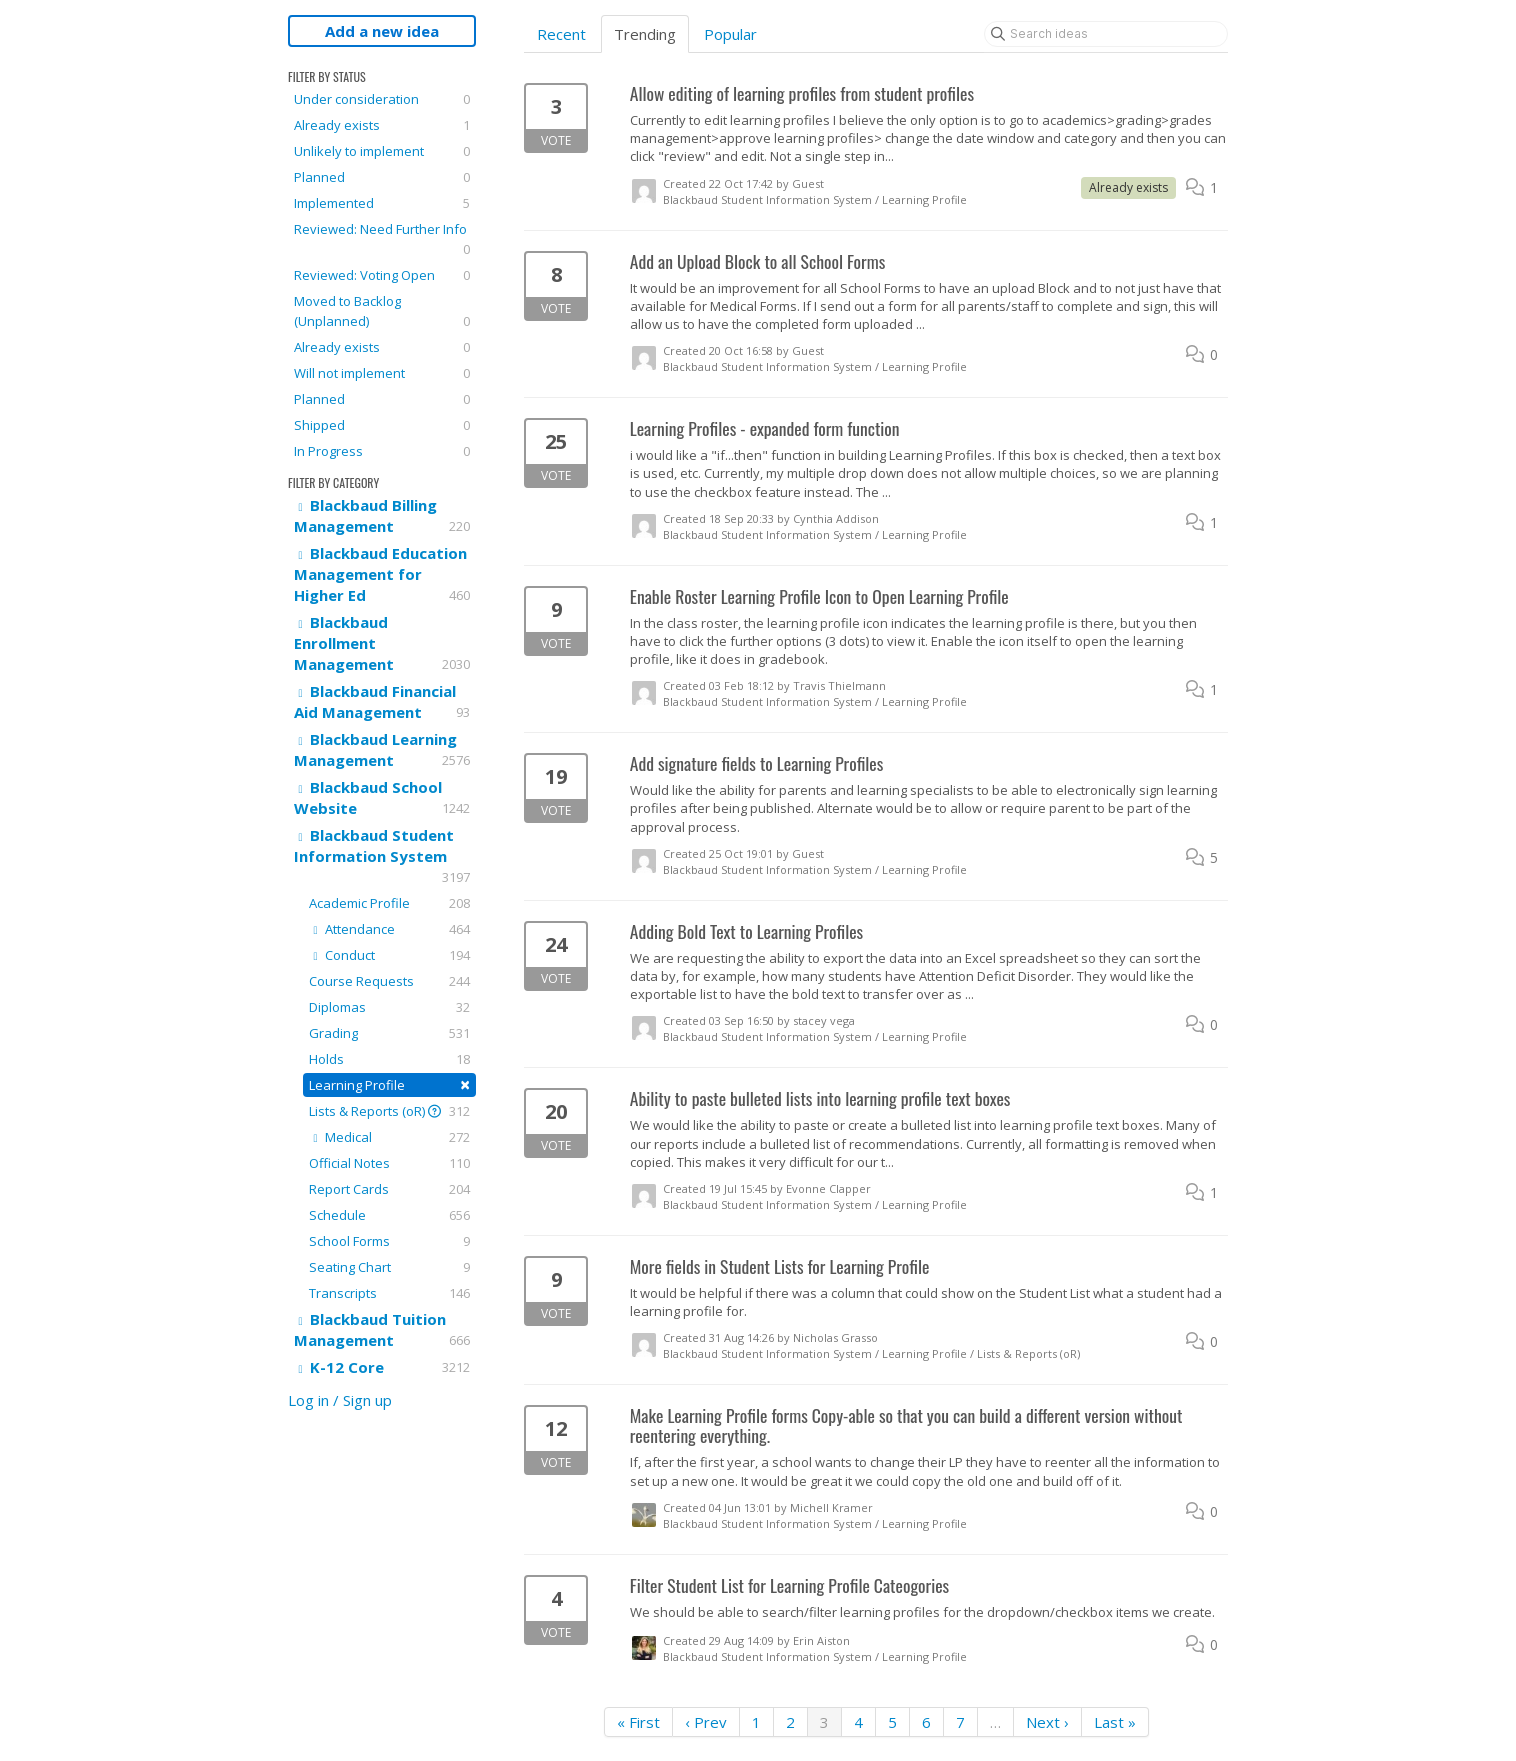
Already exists (382, 125)
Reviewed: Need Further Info (382, 239)
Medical (389, 1137)
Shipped (382, 425)
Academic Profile (389, 903)
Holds (389, 1059)
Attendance (389, 929)
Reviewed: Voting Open (382, 275)
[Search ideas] (1106, 34)
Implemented (382, 203)
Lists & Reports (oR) (389, 1111)
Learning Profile (389, 1084)
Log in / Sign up (340, 1400)
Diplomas (389, 1007)
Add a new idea (382, 31)
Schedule (389, 1215)
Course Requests (389, 981)
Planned (382, 177)
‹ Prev (706, 1722)
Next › (1047, 1722)
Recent (561, 34)
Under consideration (382, 99)
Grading (389, 1033)
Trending (645, 34)
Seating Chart (389, 1267)
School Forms (389, 1241)
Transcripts (389, 1293)
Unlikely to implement (382, 151)
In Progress (382, 451)
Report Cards (389, 1189)
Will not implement (382, 373)
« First (638, 1722)
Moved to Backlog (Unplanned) (382, 311)
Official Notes (389, 1163)
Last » (1115, 1722)
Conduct (389, 955)
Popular (730, 34)
